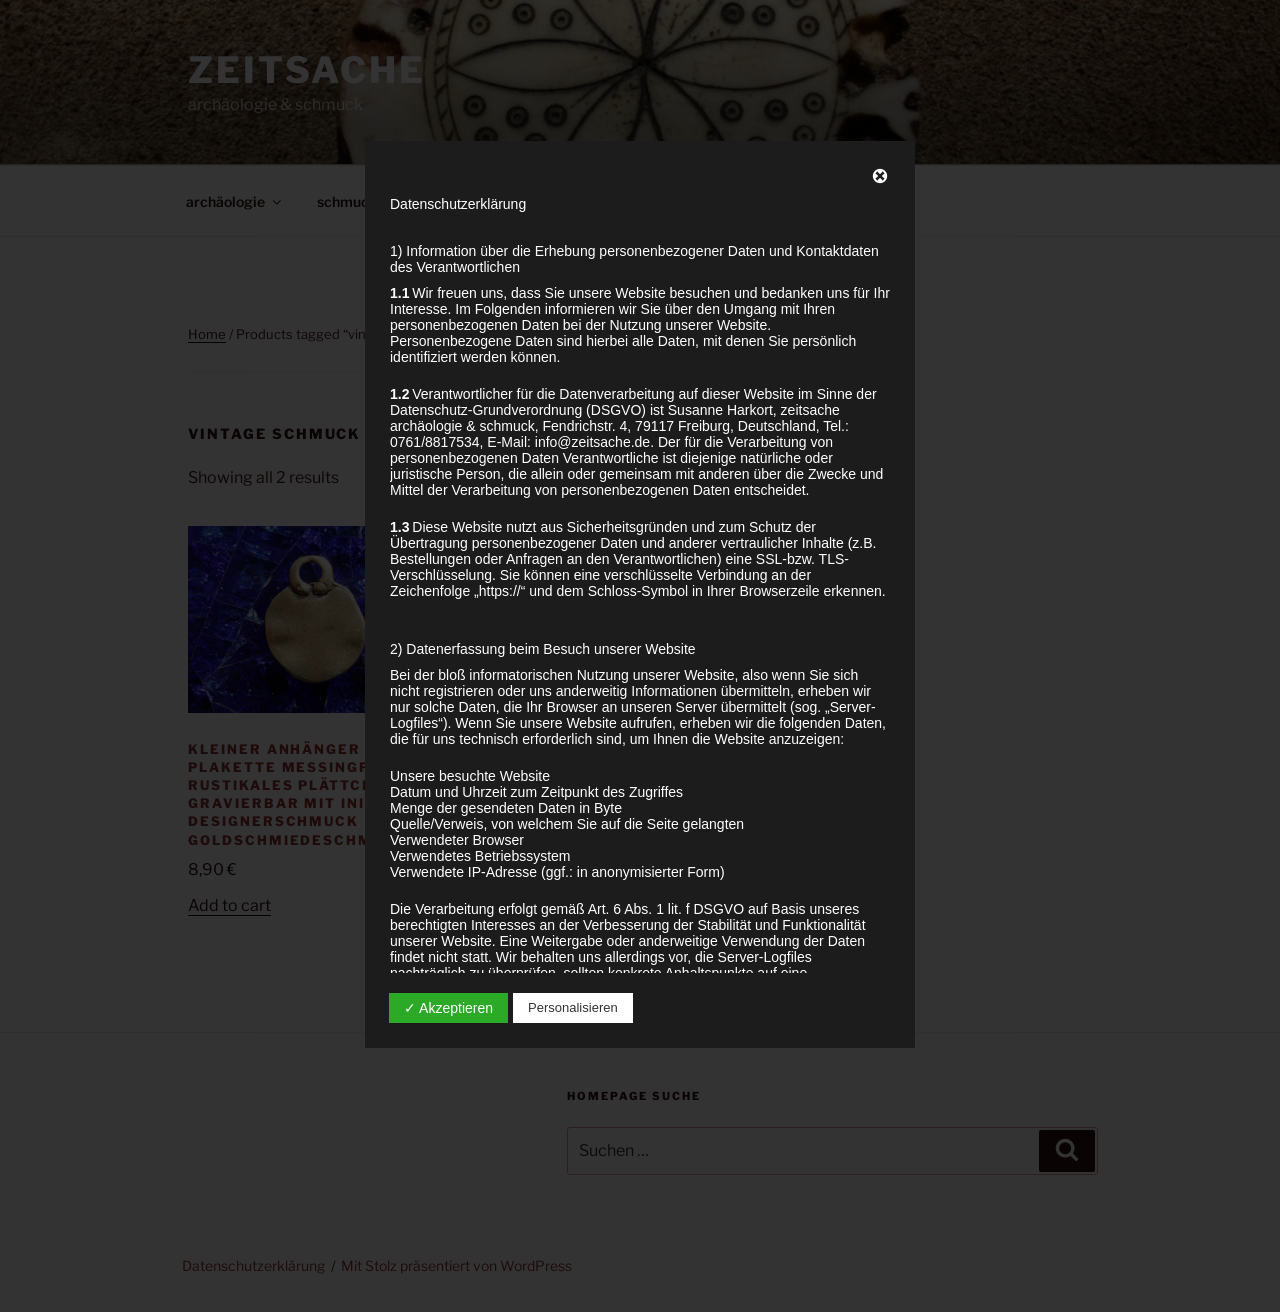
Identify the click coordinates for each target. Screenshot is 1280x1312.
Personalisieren (573, 1007)
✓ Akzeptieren (448, 1008)
